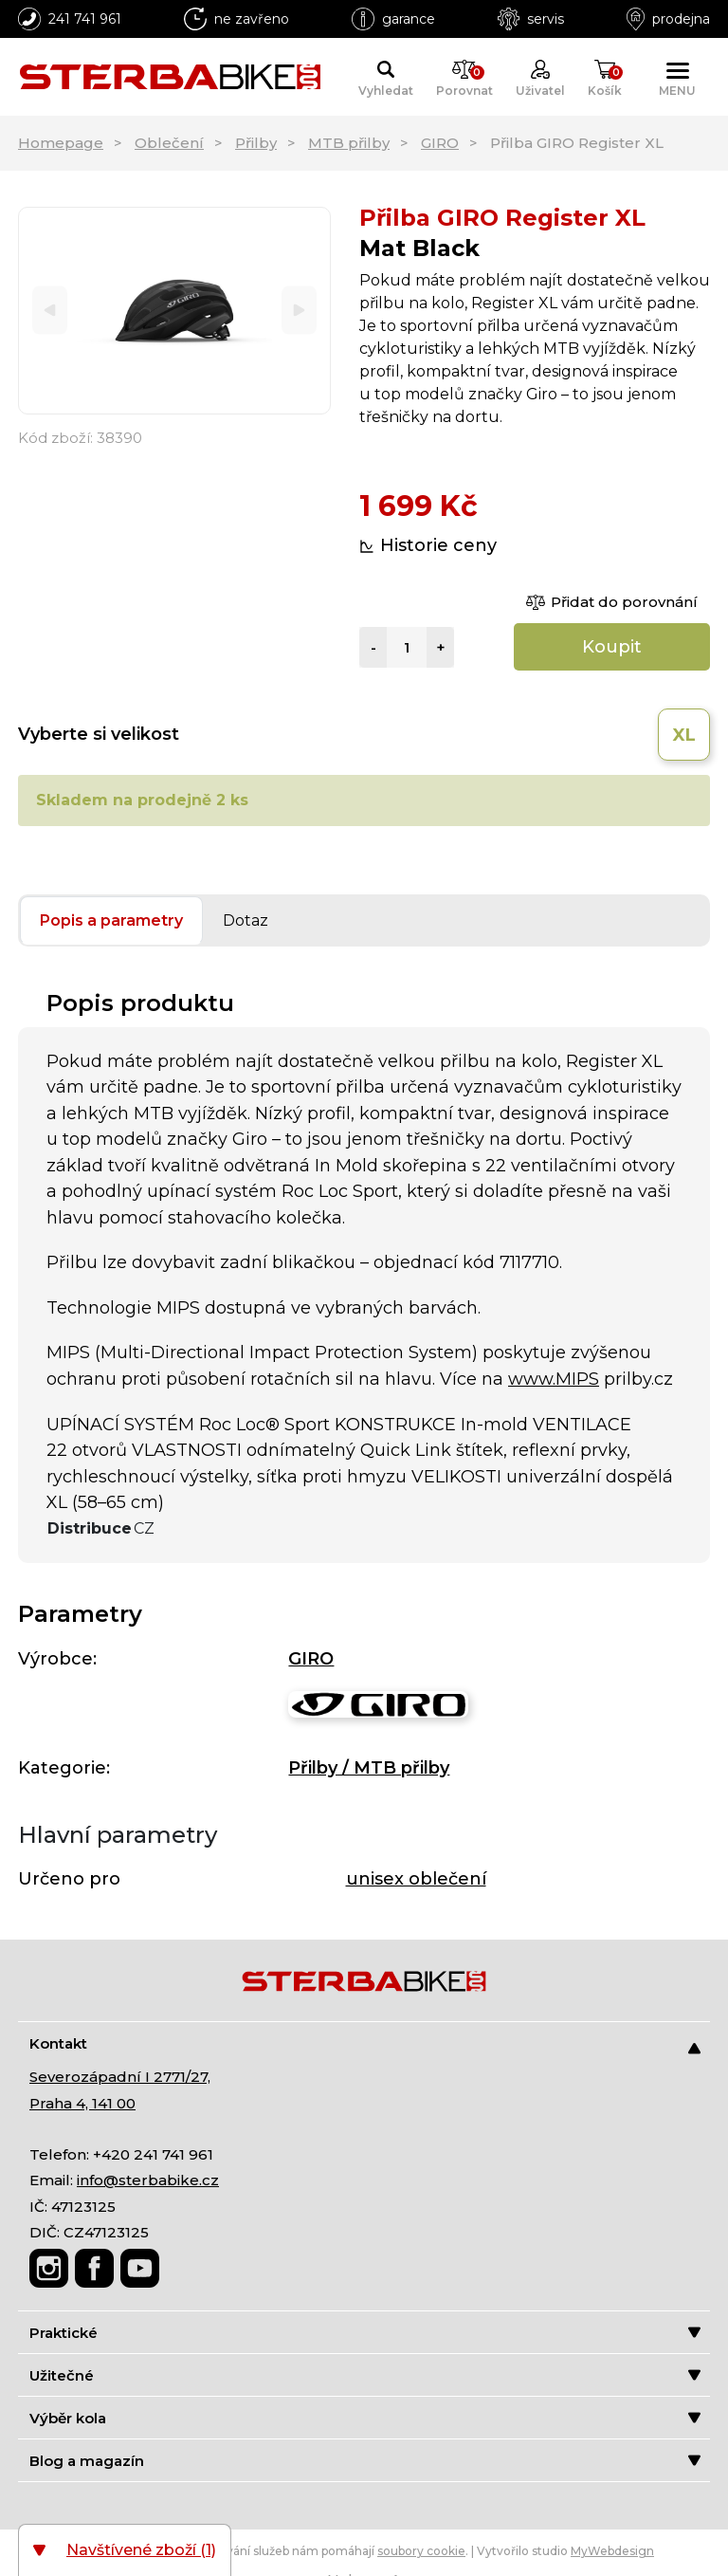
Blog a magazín (365, 2461)
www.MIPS (553, 1379)
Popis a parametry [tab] (111, 920)
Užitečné (365, 2375)
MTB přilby (349, 143)
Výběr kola (365, 2418)
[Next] (299, 310)
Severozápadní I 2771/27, (119, 2077)
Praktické (365, 2333)
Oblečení (169, 143)
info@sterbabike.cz (148, 2180)
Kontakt (365, 2044)
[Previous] (49, 310)
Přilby (256, 143)
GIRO (440, 143)
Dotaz (245, 920)
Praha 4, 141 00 (82, 2103)
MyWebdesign (612, 2551)
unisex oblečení (416, 1878)
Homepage (60, 143)
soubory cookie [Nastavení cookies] (421, 2551)
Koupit (612, 646)
